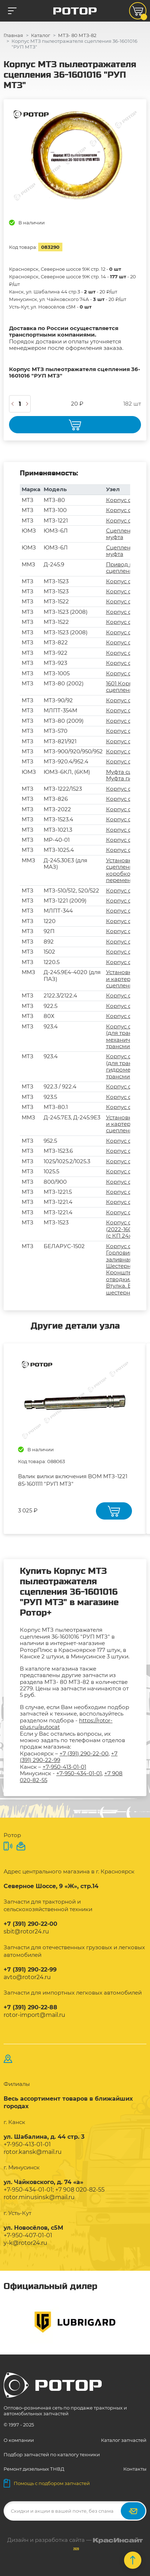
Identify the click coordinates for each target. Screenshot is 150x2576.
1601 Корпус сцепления (122, 686)
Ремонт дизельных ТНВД (34, 2469)
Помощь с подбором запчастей (47, 2483)
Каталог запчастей (123, 2440)
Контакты (134, 2469)
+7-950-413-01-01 (64, 1766)
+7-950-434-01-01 (79, 1773)
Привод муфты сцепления (127, 567)
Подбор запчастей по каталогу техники (52, 2454)
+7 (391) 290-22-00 (84, 1753)
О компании (19, 2440)
